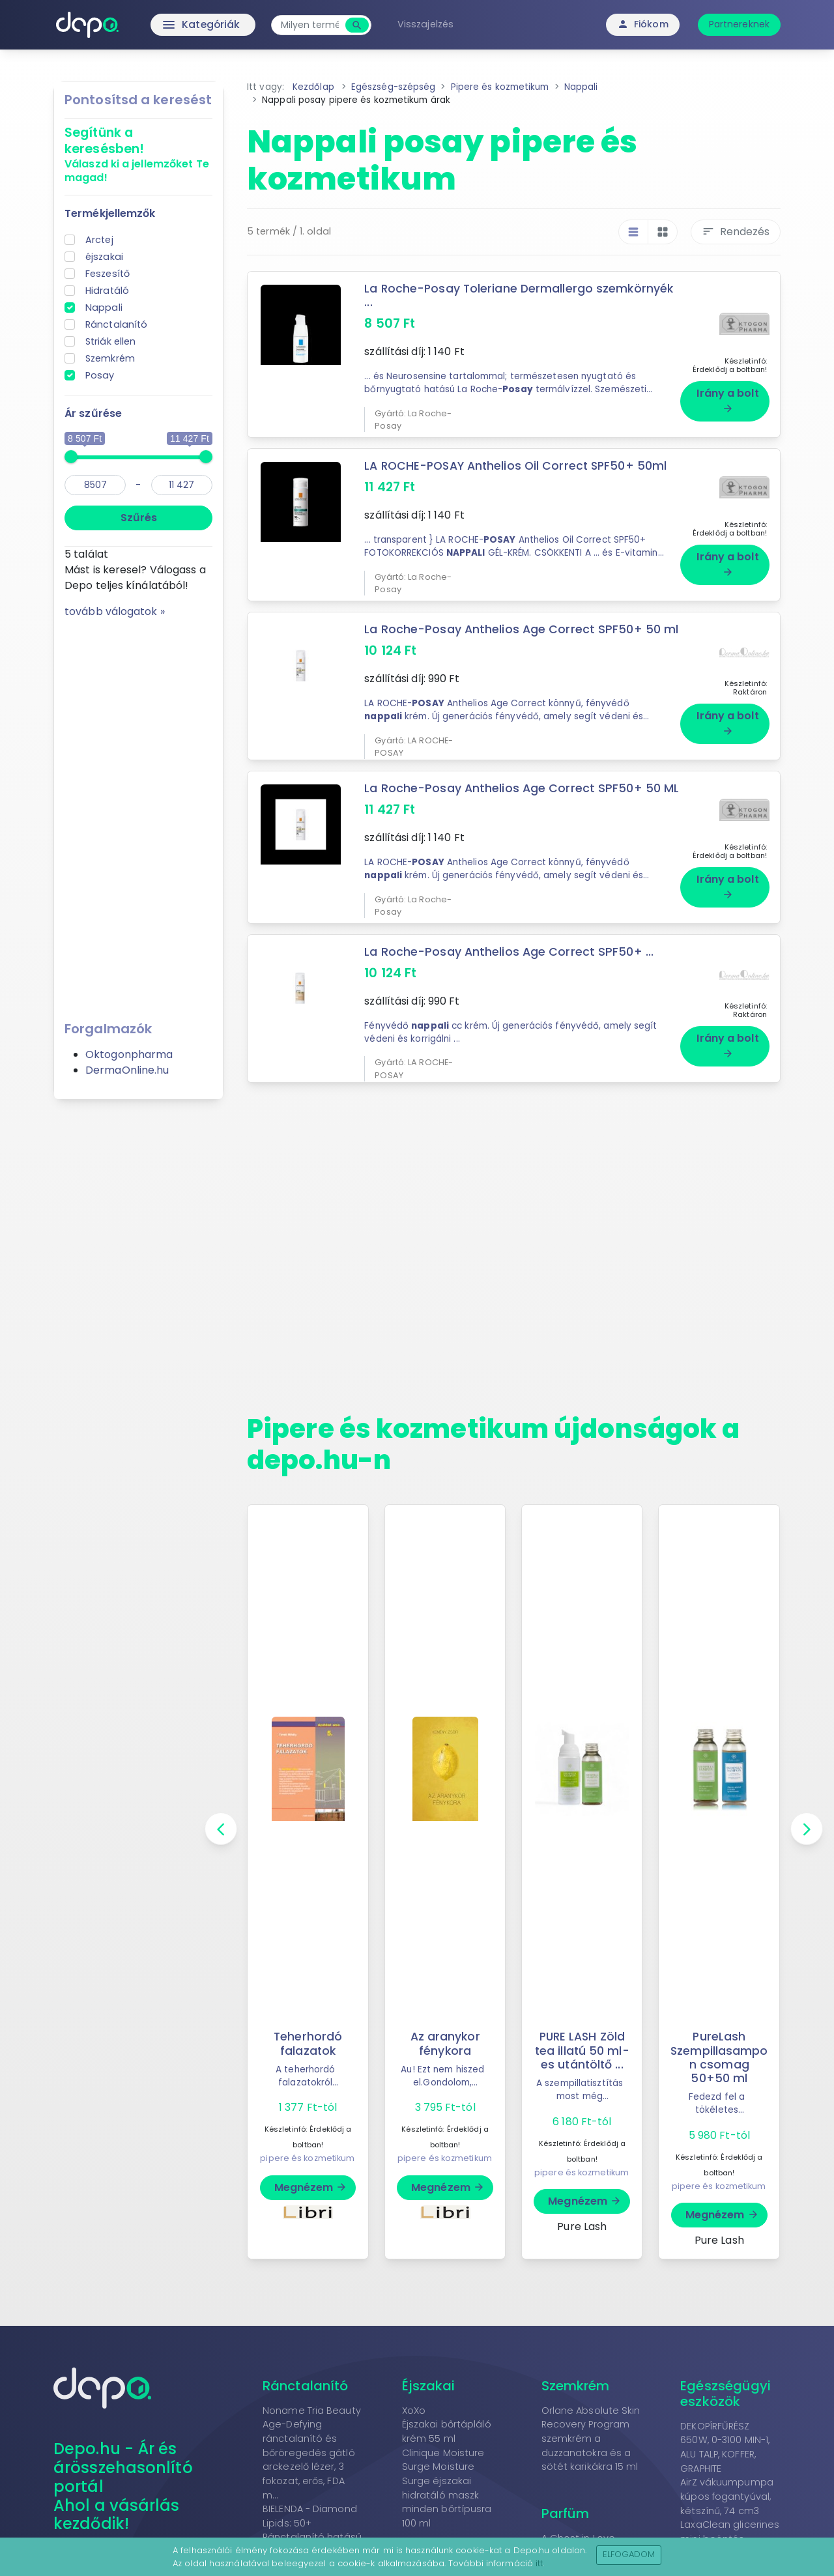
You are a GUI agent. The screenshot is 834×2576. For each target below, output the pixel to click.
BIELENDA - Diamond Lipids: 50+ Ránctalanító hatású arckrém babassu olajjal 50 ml (312, 2523)
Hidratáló (107, 290)
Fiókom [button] (643, 24)
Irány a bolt (727, 395)
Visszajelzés (429, 24)
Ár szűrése (93, 413)
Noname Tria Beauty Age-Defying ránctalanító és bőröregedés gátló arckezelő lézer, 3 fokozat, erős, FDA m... (312, 2439)
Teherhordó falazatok (308, 2029)
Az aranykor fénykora (445, 2029)
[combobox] (313, 25)
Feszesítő (107, 273)
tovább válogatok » (115, 611)
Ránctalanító (116, 324)
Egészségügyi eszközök (725, 2380)
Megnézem (311, 2173)
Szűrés (139, 517)
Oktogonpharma (129, 1054)
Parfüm (565, 2500)
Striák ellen (110, 341)
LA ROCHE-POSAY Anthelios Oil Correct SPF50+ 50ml (517, 461)
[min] (95, 485)
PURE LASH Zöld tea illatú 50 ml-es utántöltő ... (582, 2036)
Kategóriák (176, 25)
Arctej (99, 239)
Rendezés (735, 231)
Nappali (103, 307)
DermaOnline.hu (127, 1070)
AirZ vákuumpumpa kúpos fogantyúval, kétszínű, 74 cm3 (726, 2482)
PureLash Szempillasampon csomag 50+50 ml (719, 2043)
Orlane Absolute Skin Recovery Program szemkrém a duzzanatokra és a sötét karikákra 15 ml (590, 2424)
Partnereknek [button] (739, 24)
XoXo (413, 2396)
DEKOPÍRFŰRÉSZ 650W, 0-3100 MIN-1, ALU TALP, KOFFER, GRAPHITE (724, 2433)
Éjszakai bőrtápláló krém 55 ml (446, 2417)
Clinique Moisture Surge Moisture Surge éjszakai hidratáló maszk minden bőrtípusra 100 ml (447, 2474)
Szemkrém (110, 358)
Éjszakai (428, 2372)
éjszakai (104, 256)
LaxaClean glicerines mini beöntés (729, 2518)
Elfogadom (629, 2554)
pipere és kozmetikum (307, 2144)
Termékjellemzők (110, 213)
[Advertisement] (138, 815)
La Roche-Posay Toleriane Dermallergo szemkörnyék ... (519, 295)
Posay (100, 375)
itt (539, 2563)
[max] (181, 485)
